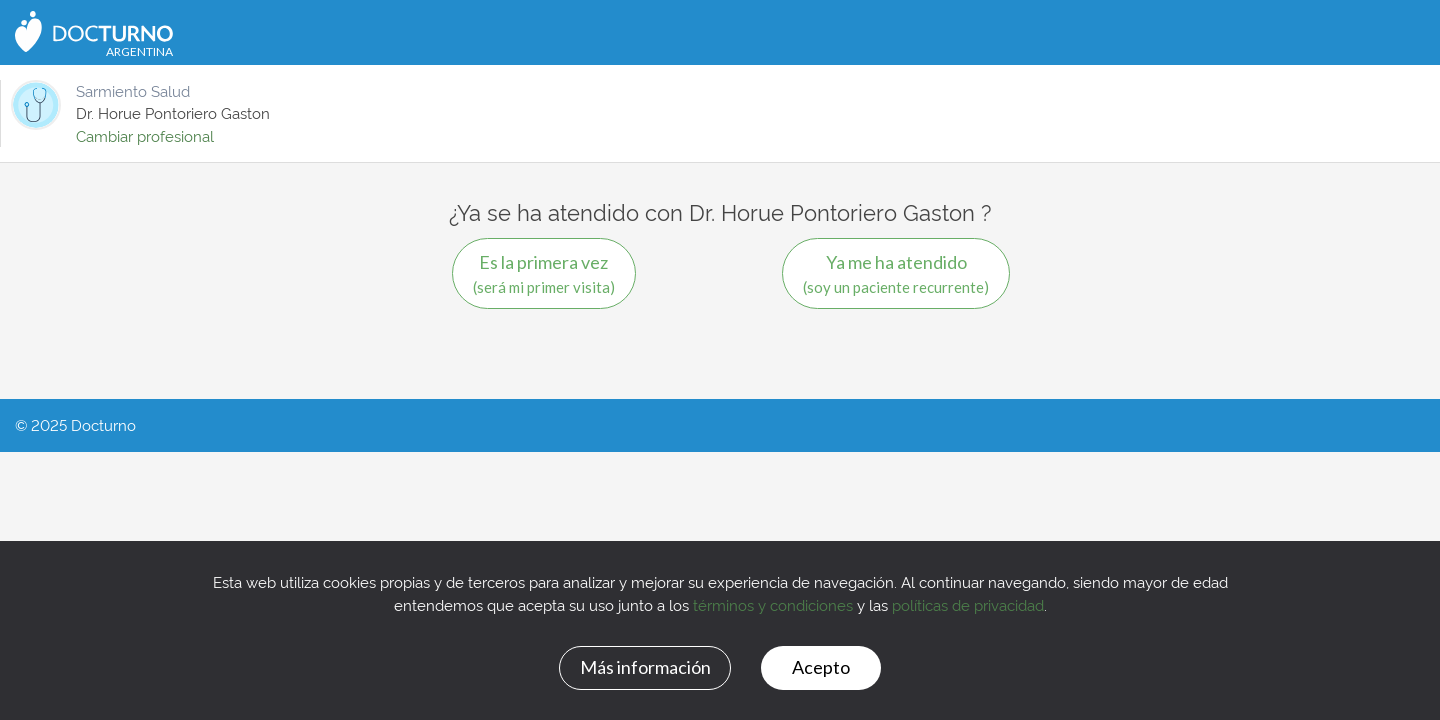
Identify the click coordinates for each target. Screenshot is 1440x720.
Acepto (821, 667)
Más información (645, 667)
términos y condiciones (773, 604)
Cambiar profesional (145, 135)
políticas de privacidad (968, 604)
